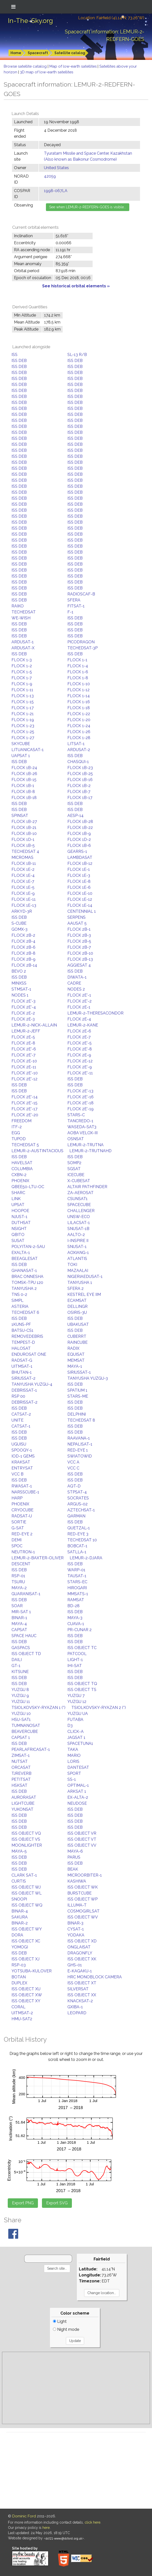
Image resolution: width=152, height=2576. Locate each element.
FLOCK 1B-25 (80, 773)
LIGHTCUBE (22, 1803)
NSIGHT (19, 1228)
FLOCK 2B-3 (79, 935)
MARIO (74, 1755)
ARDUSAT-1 (22, 642)
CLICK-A (75, 1731)
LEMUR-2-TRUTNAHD (90, 1150)
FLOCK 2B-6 (23, 947)
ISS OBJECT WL (26, 1893)
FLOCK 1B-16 (80, 779)
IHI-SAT (74, 1665)
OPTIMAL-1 (78, 1785)
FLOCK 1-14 (78, 695)
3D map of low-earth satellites (46, 72)
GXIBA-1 (75, 2007)
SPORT (74, 1773)
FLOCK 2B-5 (79, 941)
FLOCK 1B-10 (24, 833)
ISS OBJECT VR (81, 1833)
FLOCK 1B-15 (23, 779)
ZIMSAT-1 (20, 1755)
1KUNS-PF (21, 1324)
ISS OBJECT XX (81, 1995)
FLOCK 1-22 (78, 713)
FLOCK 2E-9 (79, 1055)
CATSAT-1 (20, 1426)
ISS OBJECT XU (25, 1989)
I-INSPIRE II (77, 1240)
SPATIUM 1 (77, 1390)
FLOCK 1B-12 (79, 863)
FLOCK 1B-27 (24, 821)
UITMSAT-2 (22, 2013)
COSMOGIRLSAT (83, 1911)
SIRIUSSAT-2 (23, 1378)
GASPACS (20, 1647)
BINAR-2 (19, 1923)
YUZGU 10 (21, 1713)
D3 (70, 1725)
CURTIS (18, 1881)
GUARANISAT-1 (25, 1593)
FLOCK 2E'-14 (24, 1097)
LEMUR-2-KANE (82, 1025)
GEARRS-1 (77, 851)
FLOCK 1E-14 (79, 905)
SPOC (16, 1546)
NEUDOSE (77, 1803)
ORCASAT (21, 1767)
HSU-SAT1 (21, 1719)
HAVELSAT (21, 1162)
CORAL (18, 2007)
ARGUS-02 (77, 1504)
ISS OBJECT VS (25, 1839)
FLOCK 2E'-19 (80, 1109)
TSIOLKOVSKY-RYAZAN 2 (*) (98, 1707)
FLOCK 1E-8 (79, 881)
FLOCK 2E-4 (79, 1019)
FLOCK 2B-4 (23, 941)
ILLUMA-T (77, 1905)
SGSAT (74, 1168)
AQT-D (74, 1486)
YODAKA (75, 1935)
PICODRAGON (81, 642)
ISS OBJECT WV (82, 1917)
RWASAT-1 (21, 1486)
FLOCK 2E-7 (79, 1037)
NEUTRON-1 (23, 1552)
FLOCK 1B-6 (79, 845)
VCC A (73, 1462)
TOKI (72, 1264)
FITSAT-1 (76, 606)
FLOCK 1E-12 (79, 899)
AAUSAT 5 (77, 923)
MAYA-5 (19, 1851)
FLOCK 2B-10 (80, 953)
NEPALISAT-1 (79, 1444)
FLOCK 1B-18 (24, 797)
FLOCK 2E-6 (79, 1031)
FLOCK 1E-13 (23, 905)
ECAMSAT (77, 1300)
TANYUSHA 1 (79, 1282)
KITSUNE (20, 1671)
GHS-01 (74, 1965)
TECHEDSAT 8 (81, 1420)
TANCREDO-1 (80, 1121)
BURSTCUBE (79, 1893)
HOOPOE (20, 1210)
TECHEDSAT (23, 612)
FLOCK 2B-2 (23, 935)
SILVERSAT (78, 1989)
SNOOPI (19, 1899)
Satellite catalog (69, 53)
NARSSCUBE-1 (25, 1492)
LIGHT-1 (75, 1659)
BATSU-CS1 (22, 1330)
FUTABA (75, 1719)
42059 (50, 176)
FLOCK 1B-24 (24, 767)
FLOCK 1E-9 (23, 893)
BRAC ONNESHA (27, 1276)
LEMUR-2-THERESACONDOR (95, 1013)
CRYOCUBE (22, 1510)
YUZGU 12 (76, 1701)
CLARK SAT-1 (24, 1875)
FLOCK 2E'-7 (23, 1055)
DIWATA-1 (77, 977)
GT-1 (15, 1665)
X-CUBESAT (78, 1180)
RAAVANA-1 (78, 1438)
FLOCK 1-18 (78, 707)
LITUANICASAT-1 (27, 749)
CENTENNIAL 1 (81, 911)
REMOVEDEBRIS (27, 1336)
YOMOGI (19, 1947)
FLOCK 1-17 (22, 707)
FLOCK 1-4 (77, 666)
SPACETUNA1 (80, 1743)
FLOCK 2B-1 (79, 929)
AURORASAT (23, 1797)
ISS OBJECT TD (26, 1653)
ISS (14, 354)
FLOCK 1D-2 (79, 839)
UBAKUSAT (78, 1324)
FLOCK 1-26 (78, 731)
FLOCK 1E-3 (78, 875)
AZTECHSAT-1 (81, 1510)
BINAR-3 (75, 1923)
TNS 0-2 (19, 1294)
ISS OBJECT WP (82, 1899)
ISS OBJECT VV (81, 1845)
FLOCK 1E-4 (23, 875)
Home (15, 53)
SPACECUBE (79, 1204)
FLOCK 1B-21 (23, 827)
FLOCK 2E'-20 (24, 1115)
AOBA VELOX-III (82, 1132)
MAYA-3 (74, 1617)
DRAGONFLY (79, 1953)
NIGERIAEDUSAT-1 (85, 1276)
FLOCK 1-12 (78, 689)
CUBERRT (76, 1336)
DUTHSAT (21, 1222)
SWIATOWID (79, 1456)
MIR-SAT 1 (21, 1611)
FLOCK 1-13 (22, 695)
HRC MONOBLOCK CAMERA (94, 1977)
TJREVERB (21, 1773)
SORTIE (18, 1522)
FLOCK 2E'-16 (80, 1097)
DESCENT (20, 1564)
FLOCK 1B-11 (23, 863)
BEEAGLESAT (24, 1258)
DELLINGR (77, 1306)
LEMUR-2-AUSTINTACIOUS (37, 1150)
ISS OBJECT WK (82, 1887)
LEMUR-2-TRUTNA (85, 1144)
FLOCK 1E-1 (78, 869)
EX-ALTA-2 (77, 1797)
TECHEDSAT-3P (82, 648)
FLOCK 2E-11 (23, 1067)
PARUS (73, 1857)
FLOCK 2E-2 (23, 1013)
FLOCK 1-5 (21, 672)
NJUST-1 (19, 1216)
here (46, 2528)
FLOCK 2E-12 (80, 1061)
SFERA (73, 600)
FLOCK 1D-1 (22, 839)
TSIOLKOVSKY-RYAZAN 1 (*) (38, 1707)
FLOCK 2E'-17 (24, 1109)
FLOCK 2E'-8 (79, 1049)
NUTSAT (19, 1761)
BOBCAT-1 (77, 1546)
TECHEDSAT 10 (82, 1540)
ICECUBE (75, 1174)
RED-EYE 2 (21, 1534)
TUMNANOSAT (25, 1725)
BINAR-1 (19, 1617)
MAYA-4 (19, 1623)
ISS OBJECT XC (25, 1941)
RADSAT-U (21, 1516)
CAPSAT (19, 1629)
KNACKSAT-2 (80, 2001)
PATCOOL (77, 1653)
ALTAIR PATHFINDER (87, 1186)
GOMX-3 (19, 929)
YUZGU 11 (20, 1701)
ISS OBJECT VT (81, 1839)
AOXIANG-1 (78, 1252)
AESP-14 (75, 815)
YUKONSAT (22, 1809)
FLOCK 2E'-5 (79, 1043)
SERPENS (76, 917)
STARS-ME (77, 1396)
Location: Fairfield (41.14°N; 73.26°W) (111, 17)
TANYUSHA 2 (24, 1288)
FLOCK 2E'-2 (79, 1001)
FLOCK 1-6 (77, 672)
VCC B (17, 1474)
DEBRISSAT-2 (24, 1402)
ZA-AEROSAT (80, 1192)
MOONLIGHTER (26, 1845)
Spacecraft (38, 53)
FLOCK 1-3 (21, 660)
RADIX (73, 1348)
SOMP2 (74, 1162)
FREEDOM (21, 1121)
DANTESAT (78, 1767)
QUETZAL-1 (78, 1528)
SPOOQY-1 (21, 1450)
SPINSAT (19, 815)
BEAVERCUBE (24, 1731)
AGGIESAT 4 (79, 965)
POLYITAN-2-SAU (28, 1246)
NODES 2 (76, 989)
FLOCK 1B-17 (79, 797)
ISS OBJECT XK (81, 1959)
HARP (16, 1498)
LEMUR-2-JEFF (25, 1031)
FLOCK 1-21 (22, 713)
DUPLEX (19, 1983)
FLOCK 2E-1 (78, 1007)
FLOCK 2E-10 (24, 1061)
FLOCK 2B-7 (79, 947)
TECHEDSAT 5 (25, 1144)
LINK (16, 1198)
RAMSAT (75, 1599)
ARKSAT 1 (76, 1791)
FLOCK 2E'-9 (79, 1067)
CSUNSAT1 (77, 1198)
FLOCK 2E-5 (23, 1037)
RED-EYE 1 (77, 1450)
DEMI (16, 1540)
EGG (15, 1132)
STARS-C (76, 1115)
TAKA (72, 1749)
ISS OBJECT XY (25, 2001)
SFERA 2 (75, 1288)
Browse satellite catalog (26, 66)
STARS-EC (77, 1581)
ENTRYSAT (22, 1468)
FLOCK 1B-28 (80, 821)
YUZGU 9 (20, 1695)
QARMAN (76, 1516)
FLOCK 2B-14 (24, 965)
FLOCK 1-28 (78, 737)
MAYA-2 (19, 1587)
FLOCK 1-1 (77, 660)
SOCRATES (78, 1498)
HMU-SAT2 (21, 2018)
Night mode (66, 2329)
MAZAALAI (77, 1270)
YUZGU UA (77, 1713)
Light (60, 2321)
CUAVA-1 (75, 1623)
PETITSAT (21, 1779)
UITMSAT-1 (21, 1366)
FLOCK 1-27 (22, 737)
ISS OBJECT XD (82, 1941)
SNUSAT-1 (77, 1246)
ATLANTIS (77, 1258)
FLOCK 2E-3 (23, 1019)
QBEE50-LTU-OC (27, 1186)
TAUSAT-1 (76, 1575)
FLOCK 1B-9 (79, 833)
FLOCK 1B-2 (79, 785)
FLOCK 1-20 (78, 719)
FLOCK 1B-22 (80, 827)
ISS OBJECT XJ (25, 1959)
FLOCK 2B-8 (23, 953)
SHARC (18, 1192)
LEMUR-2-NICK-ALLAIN (34, 1025)
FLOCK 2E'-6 (23, 1049)
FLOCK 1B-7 (78, 791)
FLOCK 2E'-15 (24, 1103)
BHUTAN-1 (21, 1372)
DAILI (16, 1659)
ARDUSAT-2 (78, 749)
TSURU (18, 1581)
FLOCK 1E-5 (22, 887)
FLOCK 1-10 (78, 683)
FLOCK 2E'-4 (23, 1007)
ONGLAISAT (79, 1947)
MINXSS (18, 983)
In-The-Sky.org (30, 20)
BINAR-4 (19, 1911)
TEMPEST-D (23, 1342)
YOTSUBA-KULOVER (31, 1971)
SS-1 (71, 1779)
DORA (17, 1935)
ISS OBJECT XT (81, 1983)
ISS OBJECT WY (26, 1929)
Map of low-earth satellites (73, 66)
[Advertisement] (76, 2388)
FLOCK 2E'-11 (80, 1073)
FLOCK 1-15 (22, 701)
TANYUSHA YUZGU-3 (87, 1378)
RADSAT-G (21, 1360)
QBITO (17, 1234)
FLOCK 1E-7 (22, 881)
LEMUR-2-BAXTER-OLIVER (37, 1558)
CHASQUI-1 (78, 761)
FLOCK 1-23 (22, 725)
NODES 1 (19, 995)
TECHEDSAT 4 (25, 851)
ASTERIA (19, 1306)
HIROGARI (77, 1587)
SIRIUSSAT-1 (79, 1372)
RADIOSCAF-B (81, 594)
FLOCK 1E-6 (79, 887)
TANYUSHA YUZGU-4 (31, 1384)
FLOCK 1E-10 (79, 893)
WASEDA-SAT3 (81, 1126)
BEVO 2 (18, 971)
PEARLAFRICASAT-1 (30, 1749)
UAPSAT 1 (20, 755)
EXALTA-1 (20, 1252)
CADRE (74, 983)
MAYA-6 (75, 1851)
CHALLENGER (81, 1210)
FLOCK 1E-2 (22, 869)
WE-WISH (20, 618)
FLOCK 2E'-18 (80, 1103)
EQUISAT (76, 1354)
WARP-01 (76, 1570)
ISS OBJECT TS (81, 1689)
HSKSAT (19, 1785)
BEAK (72, 1869)
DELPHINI (76, 1414)
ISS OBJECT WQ (26, 1905)
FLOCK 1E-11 (23, 899)
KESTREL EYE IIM (84, 1294)
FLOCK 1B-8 (23, 791)
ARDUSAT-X (22, 648)
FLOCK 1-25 (22, 731)
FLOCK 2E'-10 (24, 1073)
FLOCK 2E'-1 (79, 995)
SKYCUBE (20, 743)
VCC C (73, 1468)
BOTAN (18, 1977)
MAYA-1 (74, 1366)
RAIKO (17, 606)
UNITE (17, 1420)
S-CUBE (18, 923)
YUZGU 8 (20, 1689)
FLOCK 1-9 (21, 683)
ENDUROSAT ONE (28, 1354)
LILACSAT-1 (78, 1222)
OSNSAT (75, 1138)
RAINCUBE (77, 1342)
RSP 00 (18, 1396)
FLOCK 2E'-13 (80, 1091)
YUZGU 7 (76, 1695)
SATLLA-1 (76, 1552)
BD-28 (73, 1605)
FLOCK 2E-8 (23, 1043)
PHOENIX (20, 1180)
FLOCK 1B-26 (24, 773)
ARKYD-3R (21, 911)
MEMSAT (76, 1360)
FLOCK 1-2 (21, 666)
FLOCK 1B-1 (22, 785)
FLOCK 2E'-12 (24, 1079)
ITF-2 (16, 1126)
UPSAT (17, 1204)
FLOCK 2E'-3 (23, 1001)
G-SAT (17, 1528)
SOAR (17, 1605)
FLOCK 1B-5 (23, 845)
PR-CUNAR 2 (79, 1629)
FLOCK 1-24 (78, 725)
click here (92, 2522)
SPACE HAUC (23, 1635)
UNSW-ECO (78, 1216)
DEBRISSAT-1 (24, 1390)
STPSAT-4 (77, 1492)
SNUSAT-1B (78, 1228)
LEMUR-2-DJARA (86, 1558)
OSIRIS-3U (77, 1312)
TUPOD (18, 1138)
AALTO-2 (76, 1234)
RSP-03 (18, 1965)
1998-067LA (55, 190)
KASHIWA (76, 1881)
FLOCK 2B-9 (23, 959)
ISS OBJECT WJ (26, 1887)
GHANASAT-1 (24, 1270)
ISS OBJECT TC (82, 1647)
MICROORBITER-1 (84, 1875)
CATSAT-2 (21, 1414)
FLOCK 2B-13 (80, 959)
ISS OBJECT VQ (26, 1833)
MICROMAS (22, 857)
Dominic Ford (24, 2516)
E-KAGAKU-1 (79, 1971)
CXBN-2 (18, 1174)
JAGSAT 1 (76, 1737)
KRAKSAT (20, 1462)
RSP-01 (18, 1575)
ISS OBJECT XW (26, 1995)
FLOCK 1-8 (77, 677)
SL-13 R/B (77, 354)
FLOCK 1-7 (21, 677)
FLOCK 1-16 (78, 701)
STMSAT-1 (21, 989)
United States (56, 167)
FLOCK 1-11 (22, 689)
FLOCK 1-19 (22, 719)
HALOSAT (21, 1348)
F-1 (70, 612)
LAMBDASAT (79, 857)
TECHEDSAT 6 (25, 1312)
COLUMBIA (22, 1168)
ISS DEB (19, 360)
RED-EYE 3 (77, 1534)
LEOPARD (76, 2013)
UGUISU (18, 1444)
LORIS (73, 1761)
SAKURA (19, 1917)
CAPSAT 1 (20, 1737)
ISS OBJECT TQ (82, 1683)
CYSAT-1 (75, 1929)
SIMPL (17, 1300)
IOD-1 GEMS (23, 1456)
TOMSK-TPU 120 (27, 1282)
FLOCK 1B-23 (80, 767)
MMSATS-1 (77, 1593)
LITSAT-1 (76, 743)
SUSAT (17, 1240)
